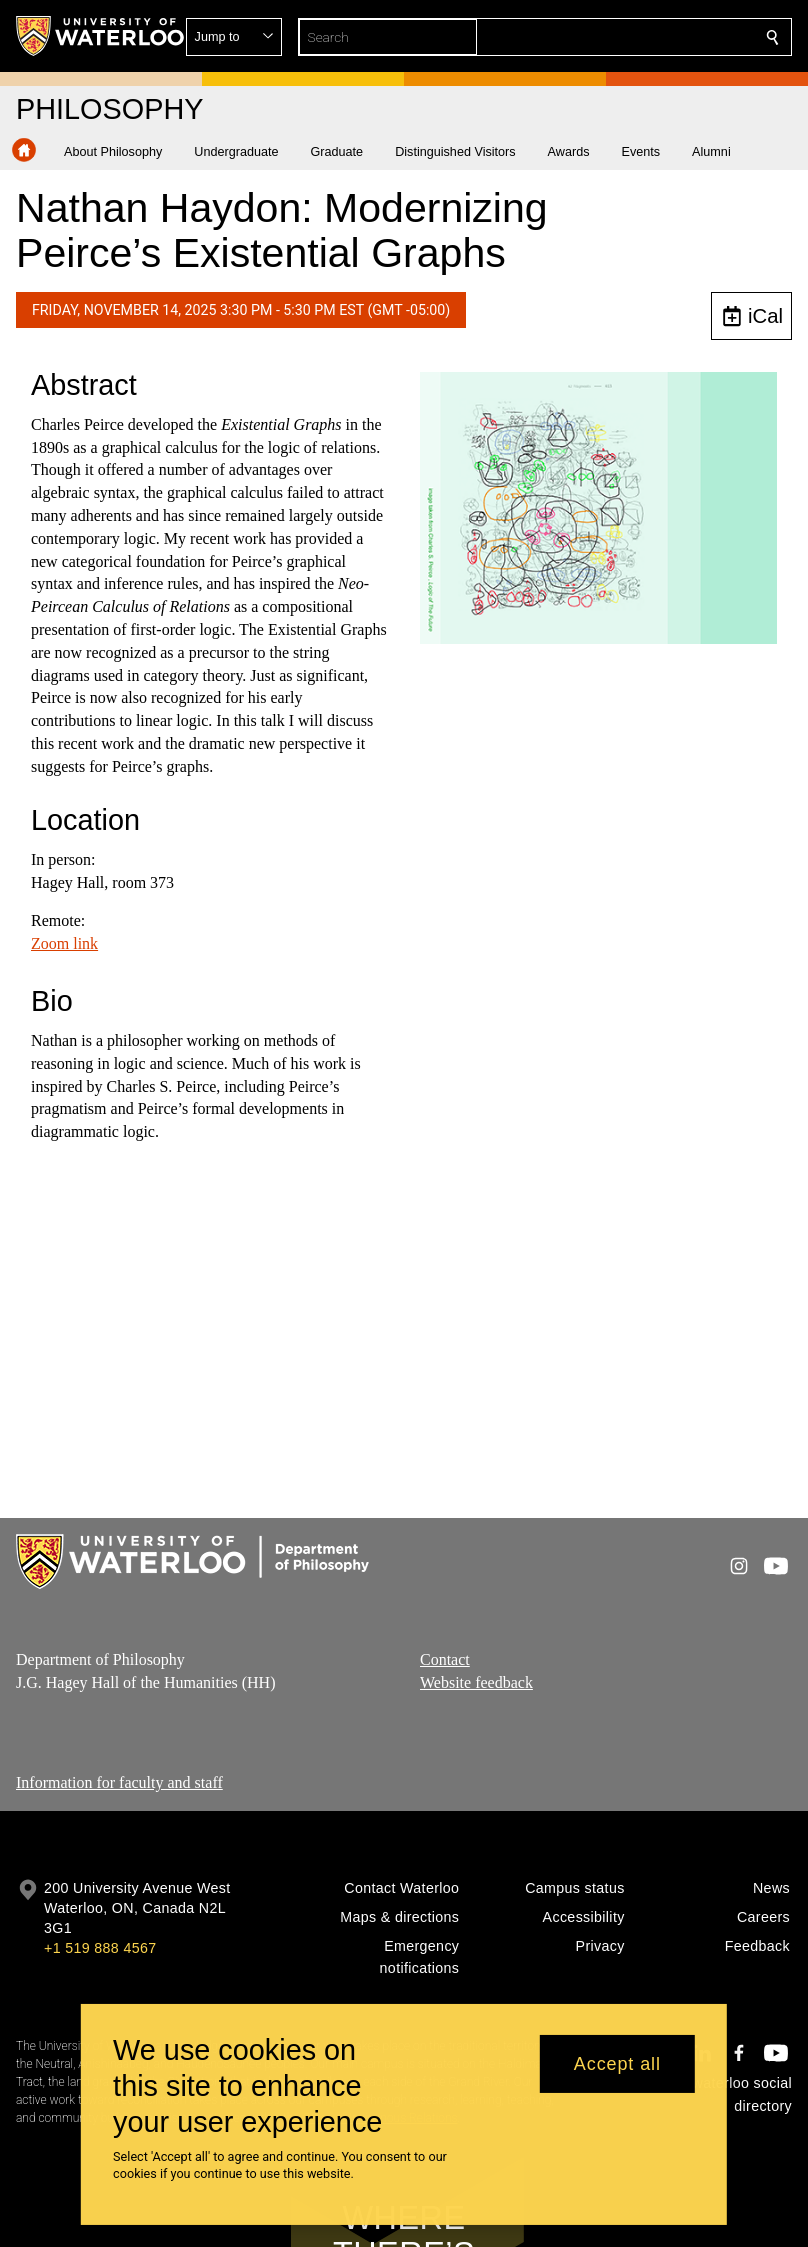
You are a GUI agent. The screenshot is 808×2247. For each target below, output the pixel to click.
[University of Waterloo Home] (101, 36)
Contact (445, 1659)
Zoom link (64, 943)
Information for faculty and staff (119, 1782)
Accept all (617, 2064)
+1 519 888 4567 (100, 1948)
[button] (628, 37)
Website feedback (476, 1681)
